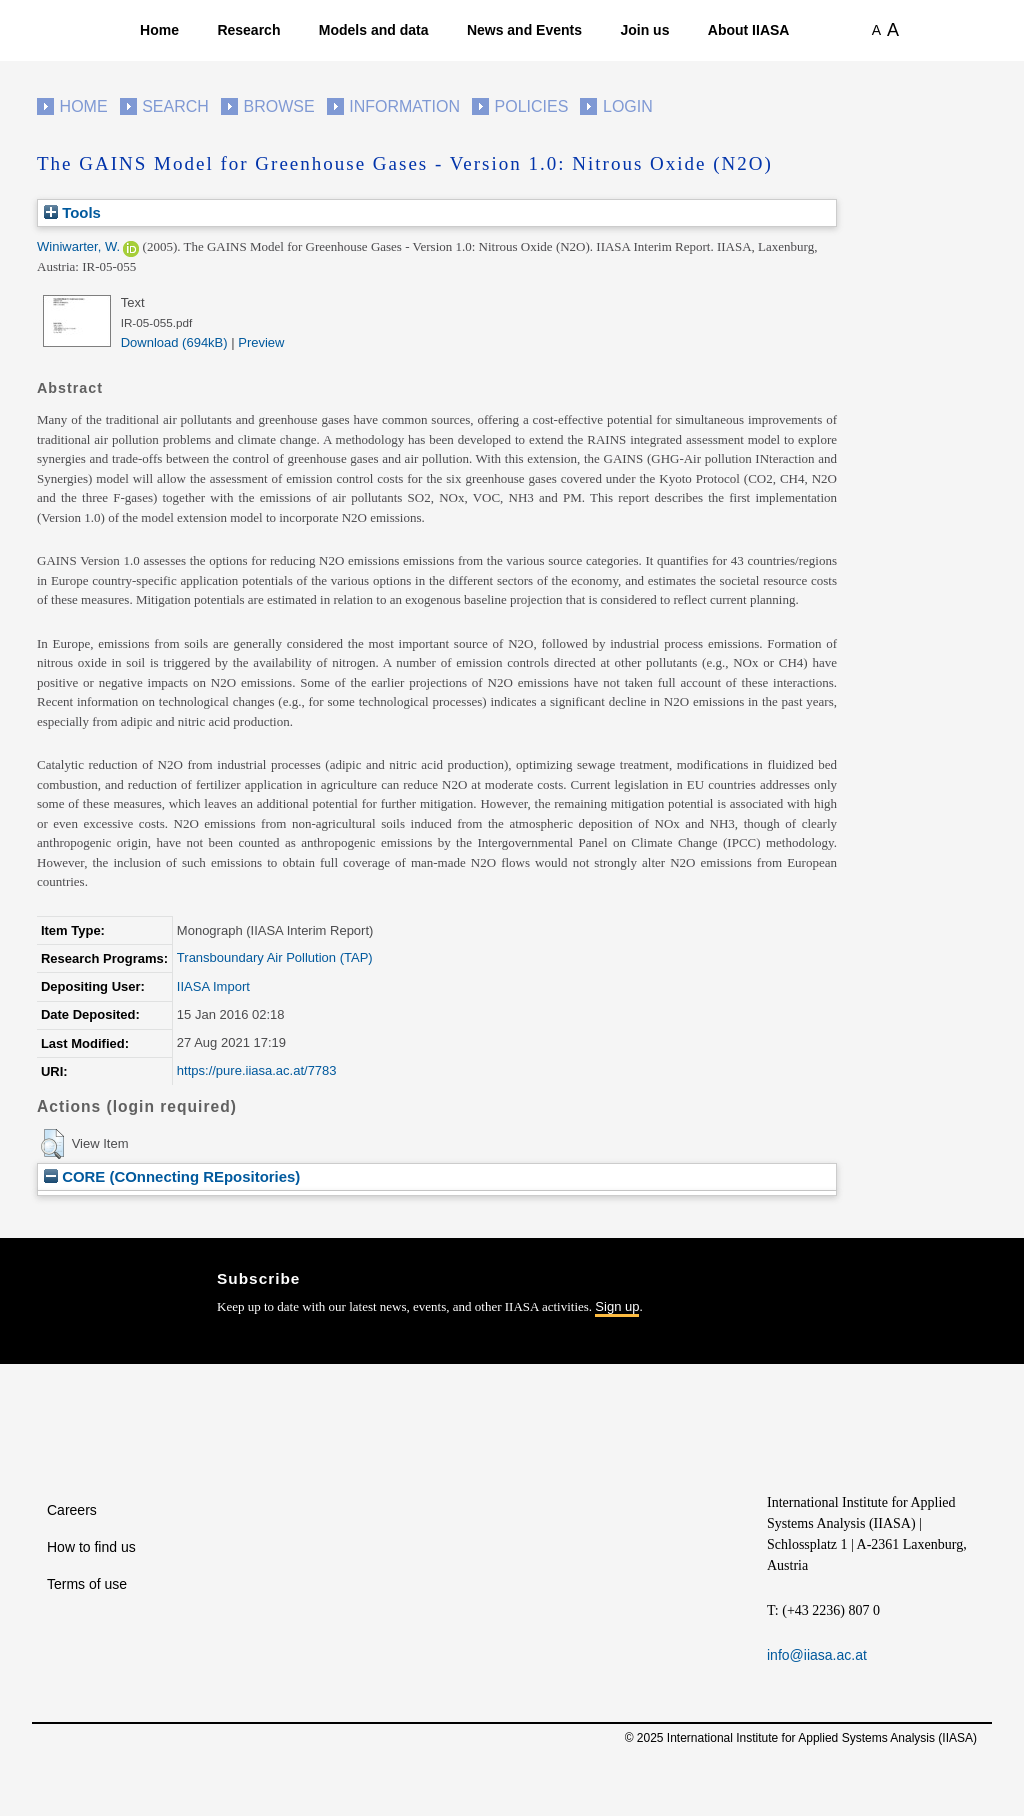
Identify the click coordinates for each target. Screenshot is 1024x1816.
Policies (532, 106)
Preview (261, 342)
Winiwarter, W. (78, 246)
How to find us (91, 1547)
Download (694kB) (174, 342)
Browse (278, 106)
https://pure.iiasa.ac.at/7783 (257, 1070)
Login (628, 106)
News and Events (524, 30)
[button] (52, 1144)
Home (159, 30)
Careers (72, 1510)
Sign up (617, 1306)
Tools (72, 212)
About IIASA (749, 30)
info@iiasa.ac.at (817, 1655)
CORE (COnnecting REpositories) (172, 1176)
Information (404, 106)
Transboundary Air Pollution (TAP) (275, 957)
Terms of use (87, 1584)
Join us (644, 30)
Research (248, 30)
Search (175, 106)
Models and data (374, 30)
